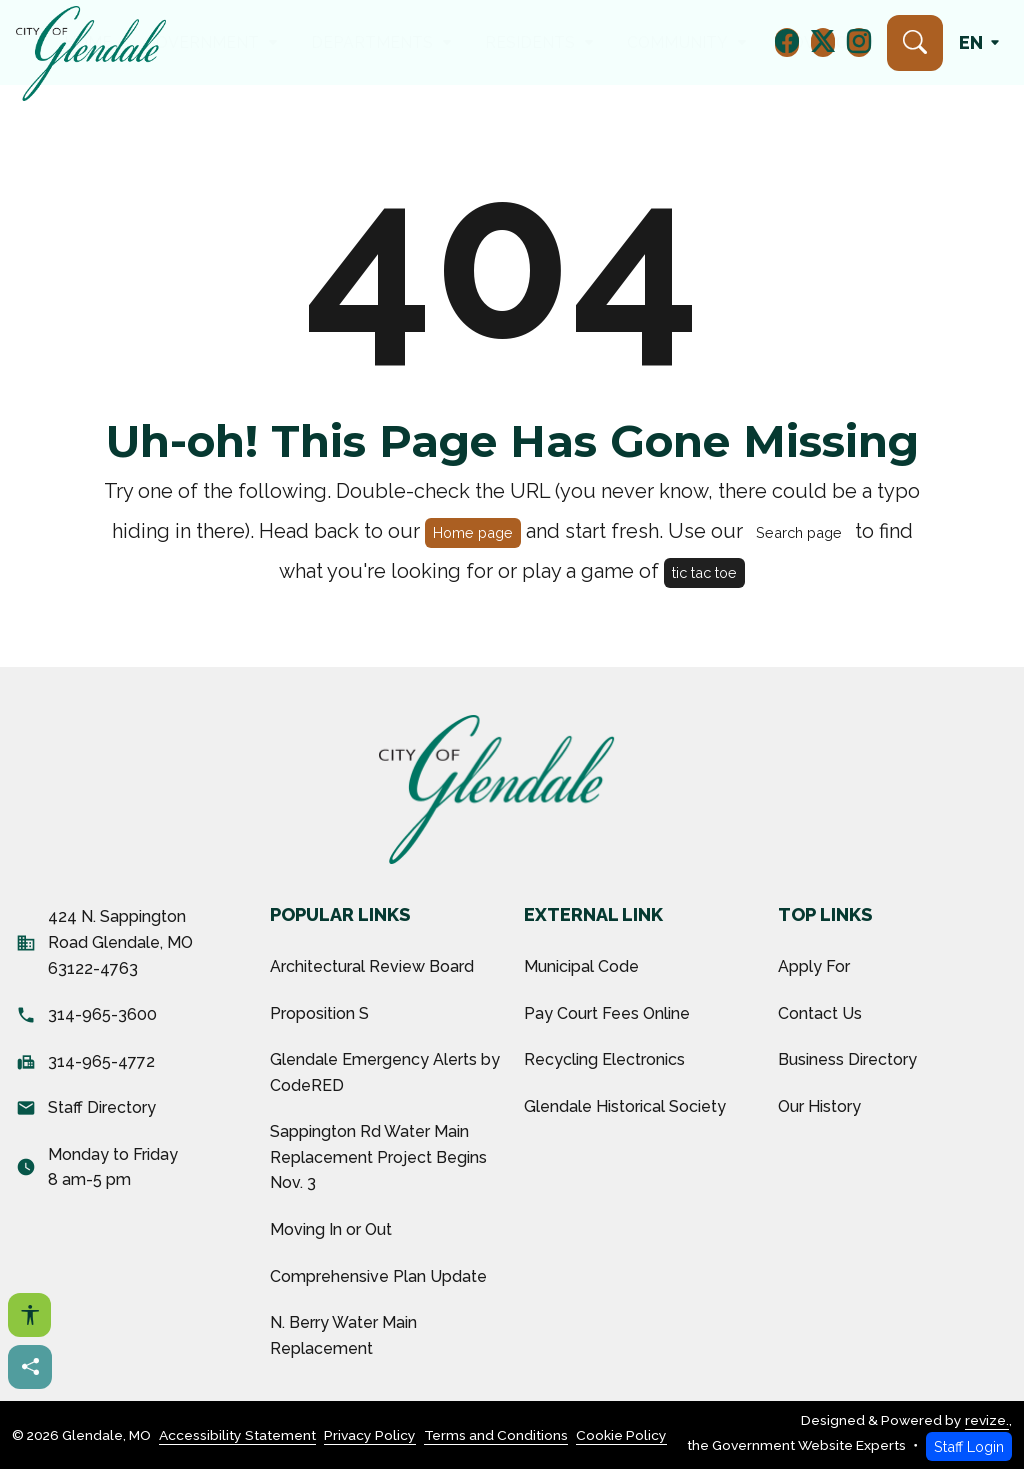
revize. (987, 1420)
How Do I (715, 42)
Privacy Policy (370, 1435)
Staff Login (969, 1446)
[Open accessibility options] (29, 1315)
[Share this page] (30, 1367)
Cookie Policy (621, 1435)
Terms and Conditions (496, 1435)
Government (271, 42)
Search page (799, 532)
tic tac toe (704, 572)
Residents (508, 42)
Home (195, 42)
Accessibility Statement (237, 1435)
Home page (473, 532)
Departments (394, 42)
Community (614, 42)
